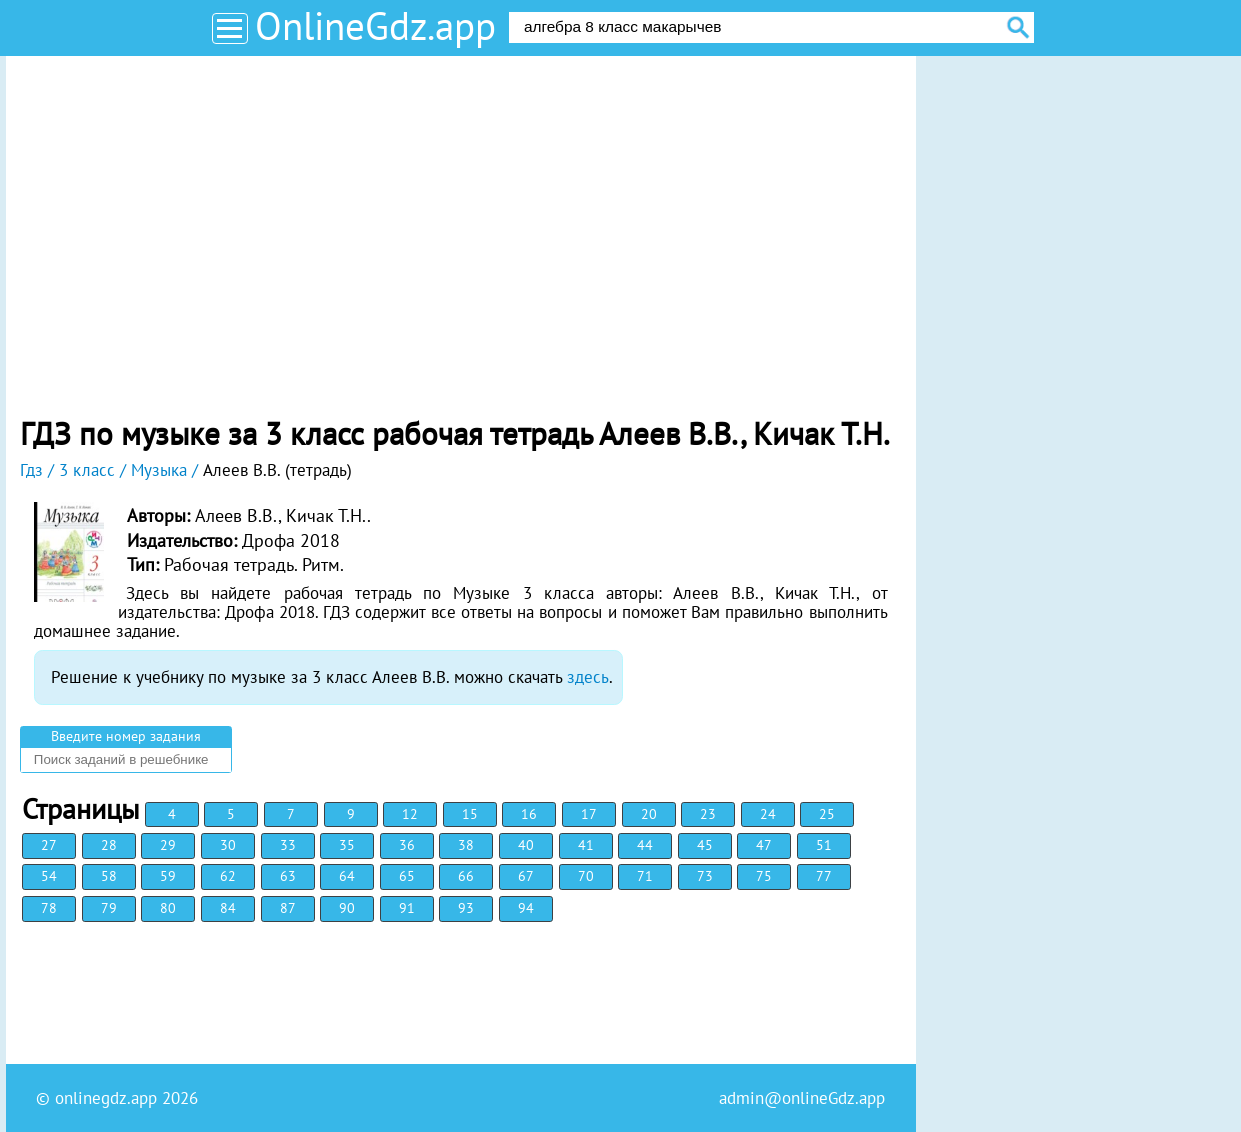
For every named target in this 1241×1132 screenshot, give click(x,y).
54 (49, 876)
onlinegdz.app (106, 1098)
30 (228, 845)
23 (708, 814)
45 (705, 845)
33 (288, 845)
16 (529, 814)
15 (470, 814)
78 (49, 908)
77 (824, 876)
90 (347, 908)
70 (586, 876)
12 (410, 814)
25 (827, 814)
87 (288, 908)
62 (228, 876)
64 (347, 876)
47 (764, 845)
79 (109, 908)
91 (407, 908)
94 (526, 908)
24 (768, 814)
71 (645, 876)
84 (228, 908)
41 (586, 845)
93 (466, 908)
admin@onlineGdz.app (802, 1098)
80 (168, 908)
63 (288, 876)
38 (466, 845)
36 (407, 845)
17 (589, 814)
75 (764, 876)
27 (49, 845)
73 (705, 876)
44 (645, 845)
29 (168, 845)
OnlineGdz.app (375, 25)
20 (649, 814)
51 (824, 845)
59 (168, 876)
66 (466, 876)
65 (407, 876)
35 (347, 845)
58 (109, 876)
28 (109, 845)
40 (526, 845)
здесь (588, 677)
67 (526, 876)
